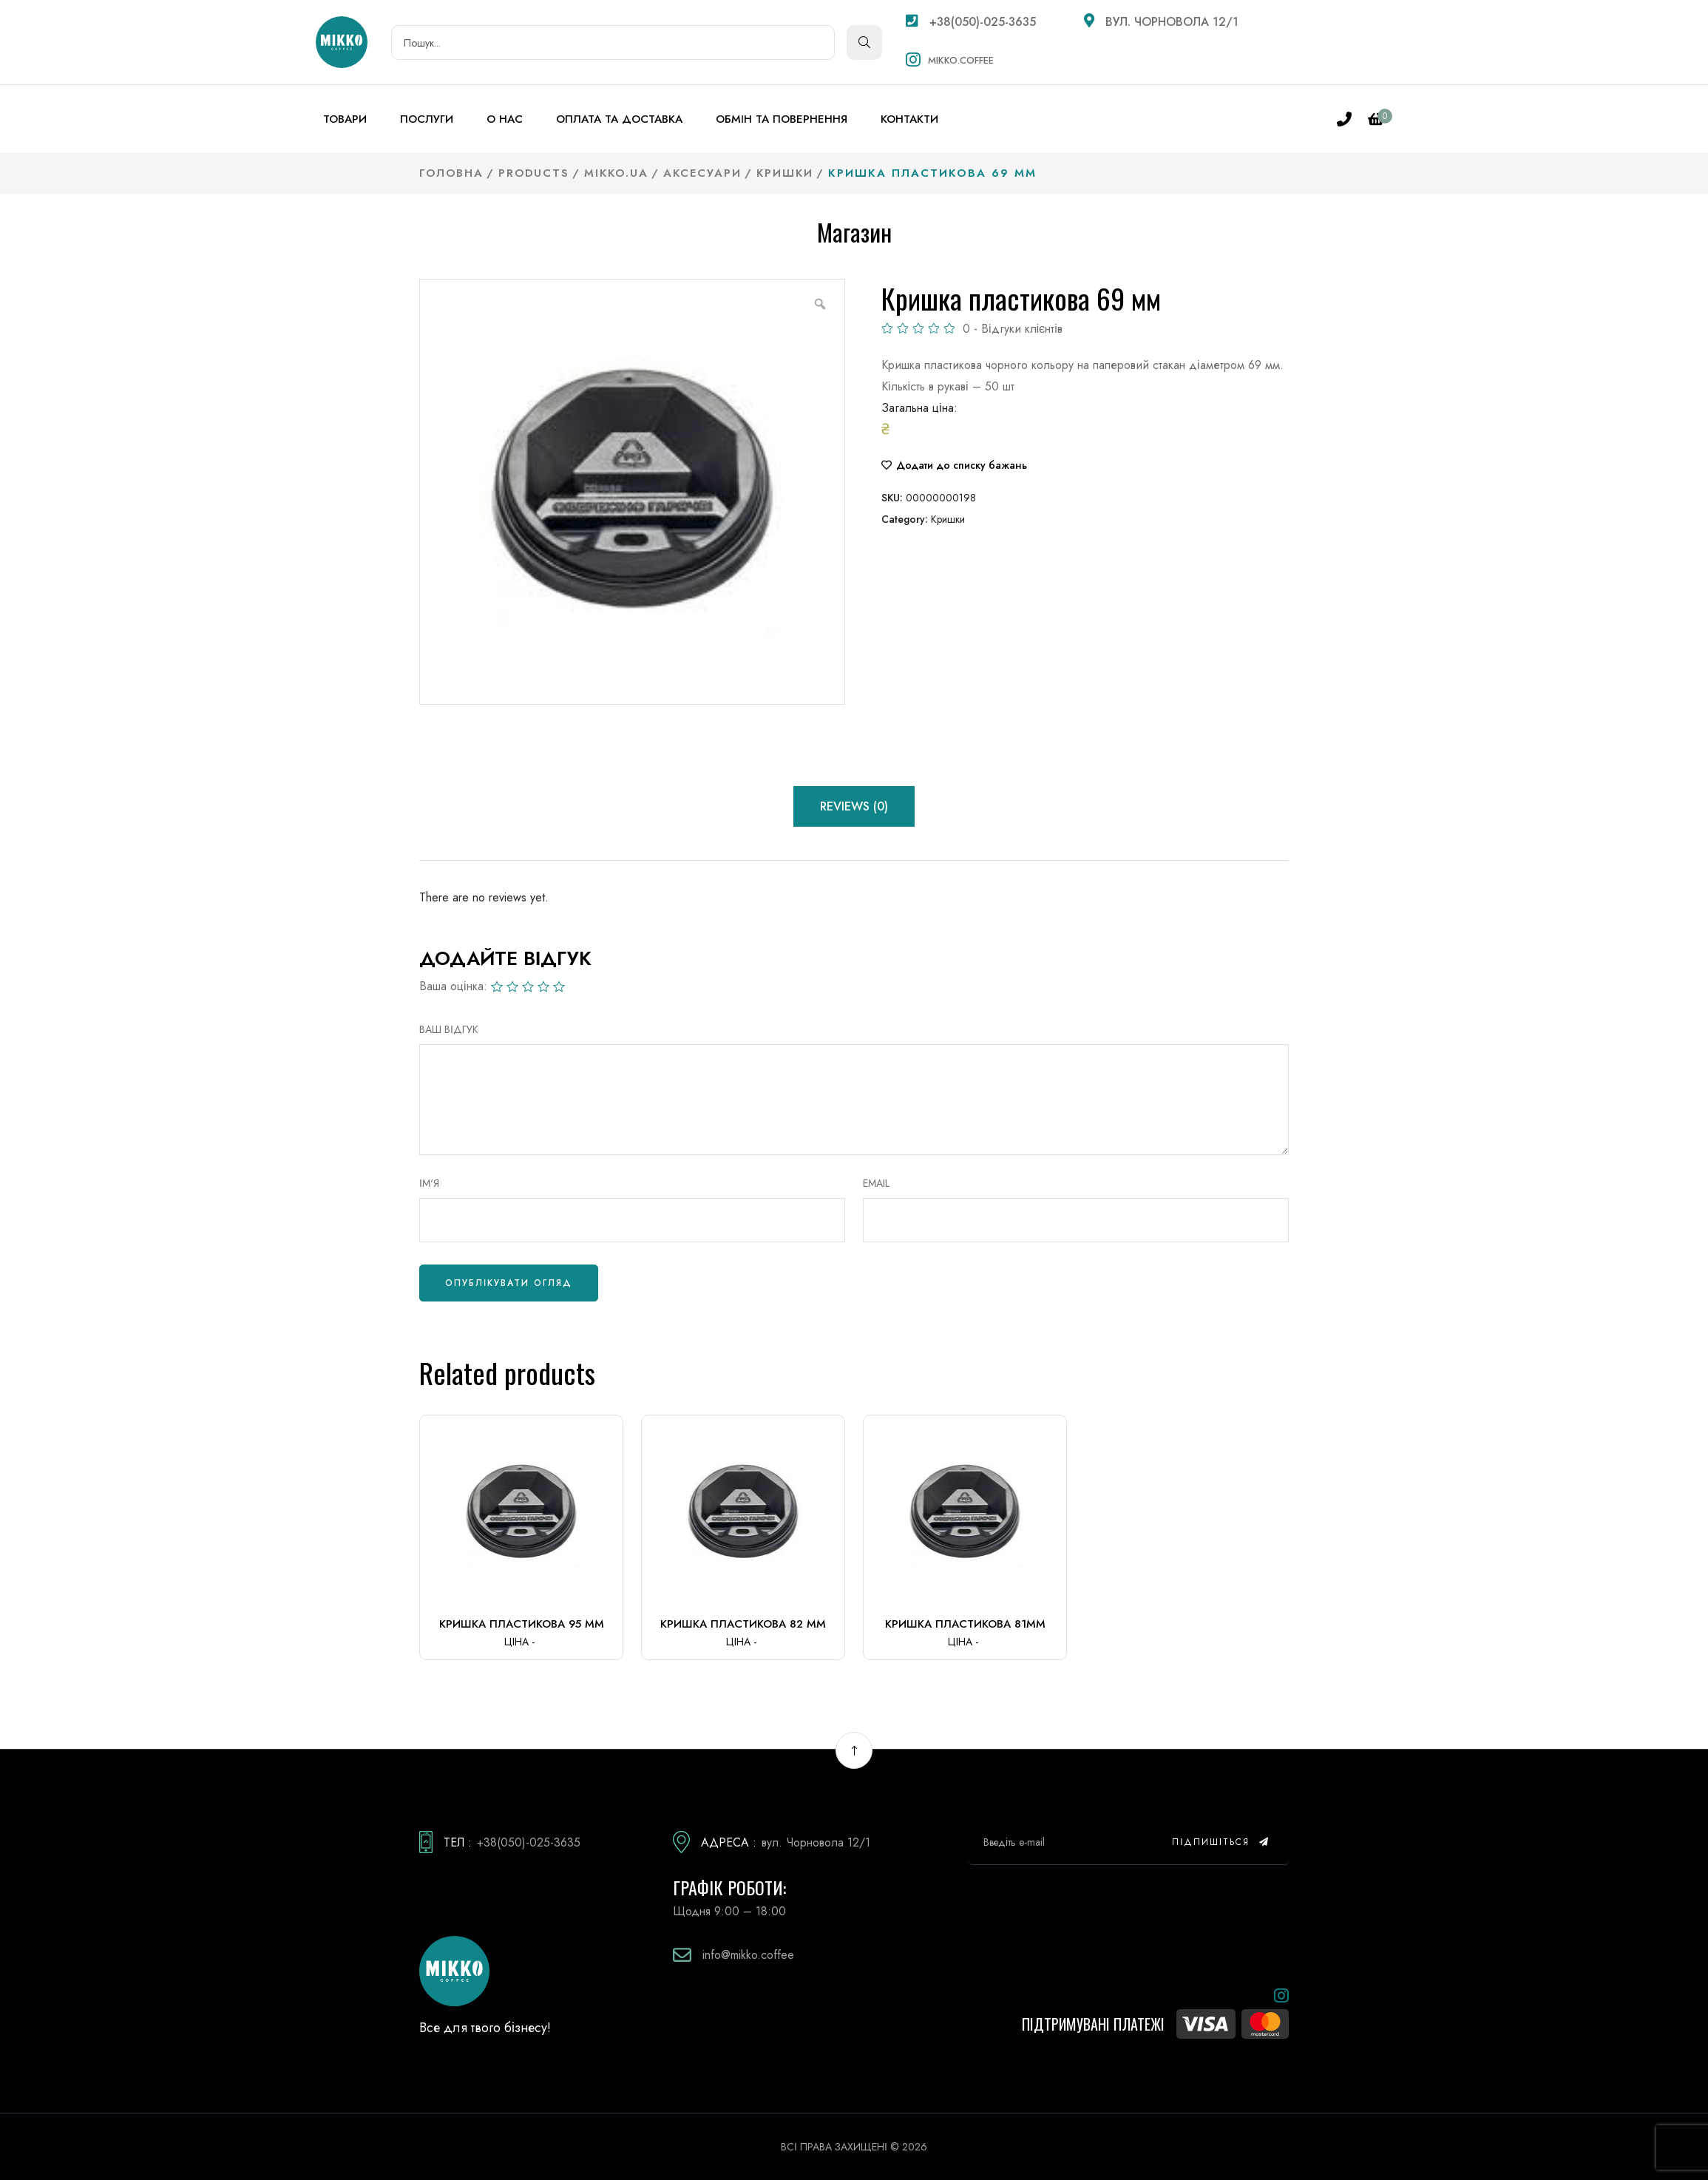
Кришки (948, 519)
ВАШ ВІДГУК (448, 1029)
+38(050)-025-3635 (971, 21)
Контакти (909, 119)
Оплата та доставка (619, 119)
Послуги (426, 119)
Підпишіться (1221, 1842)
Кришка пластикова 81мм (965, 1624)
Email (876, 1183)
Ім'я (429, 1183)
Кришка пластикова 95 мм (521, 1624)
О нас (505, 119)
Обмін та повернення (781, 119)
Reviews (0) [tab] (854, 806)
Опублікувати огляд (508, 1283)
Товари (345, 119)
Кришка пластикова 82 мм (743, 1624)
